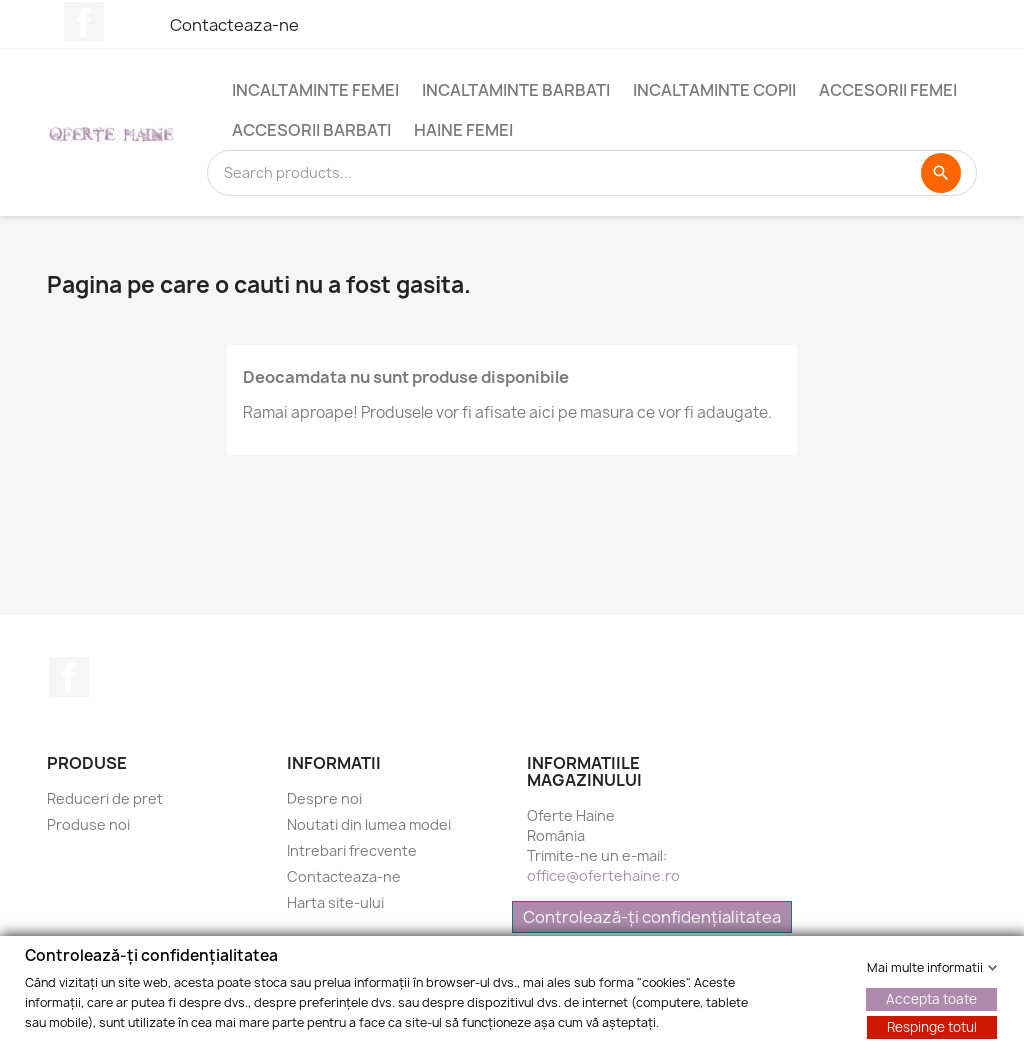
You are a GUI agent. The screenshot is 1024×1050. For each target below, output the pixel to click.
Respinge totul (932, 1026)
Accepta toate (931, 998)
